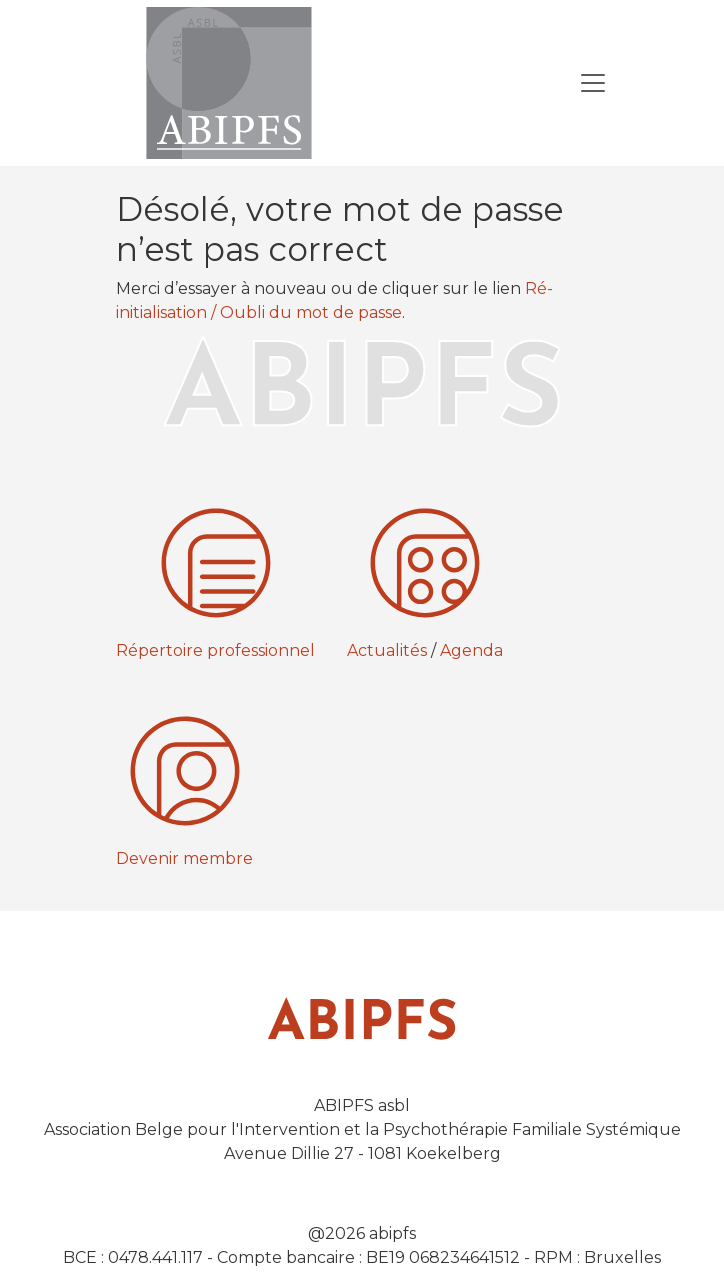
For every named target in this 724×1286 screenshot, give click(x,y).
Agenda (471, 650)
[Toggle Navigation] (593, 83)
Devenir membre (184, 858)
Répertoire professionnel (215, 650)
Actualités (387, 650)
